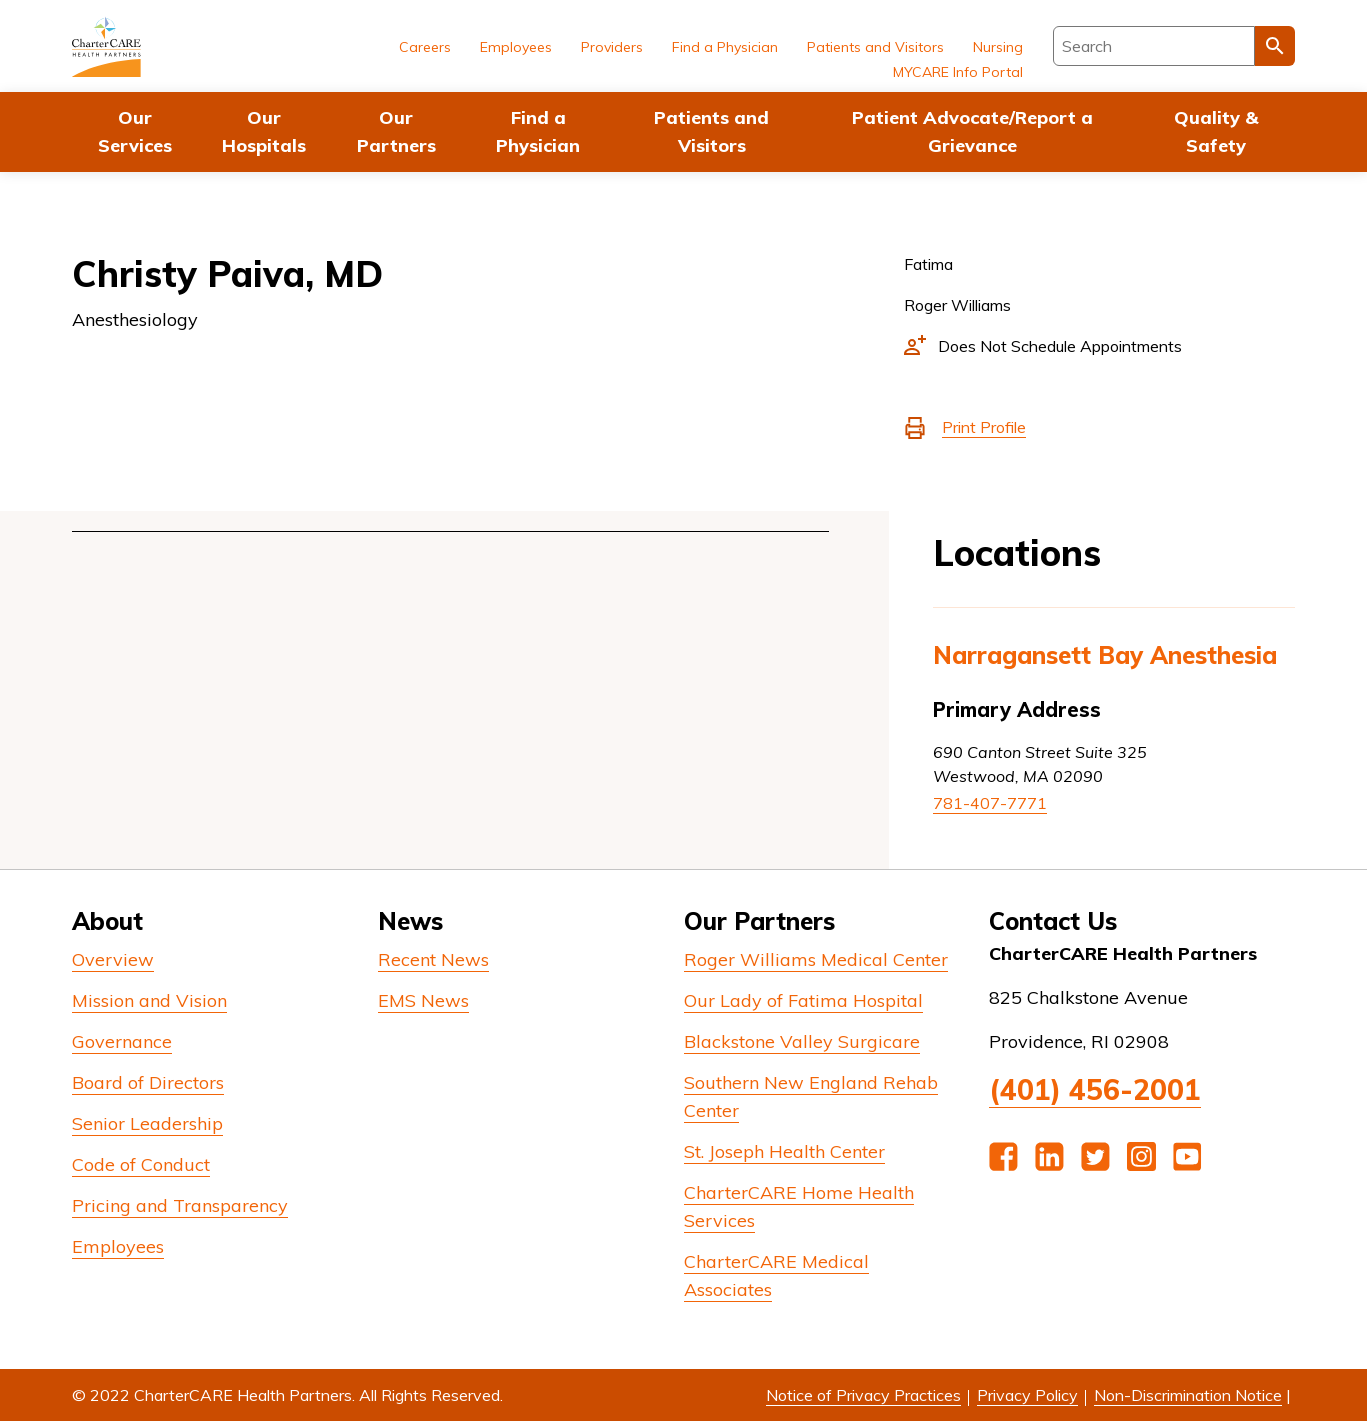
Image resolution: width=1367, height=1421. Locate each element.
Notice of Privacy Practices (863, 1395)
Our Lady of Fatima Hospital (803, 1000)
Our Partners (396, 131)
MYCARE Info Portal (958, 72)
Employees (516, 47)
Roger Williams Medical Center (816, 959)
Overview (113, 959)
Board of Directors (148, 1082)
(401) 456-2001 (1095, 1089)
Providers (612, 47)
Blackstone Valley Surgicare (802, 1041)
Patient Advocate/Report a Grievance (972, 131)
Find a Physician (538, 131)
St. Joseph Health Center (784, 1151)
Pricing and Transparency (180, 1205)
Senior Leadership (147, 1123)
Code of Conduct (141, 1164)
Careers (425, 47)
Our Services (135, 131)
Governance (122, 1041)
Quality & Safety (1216, 131)
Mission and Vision (149, 1000)
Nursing (998, 47)
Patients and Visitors (711, 131)
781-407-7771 (990, 803)
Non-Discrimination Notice (1188, 1395)
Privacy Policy (1027, 1395)
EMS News (423, 1000)
